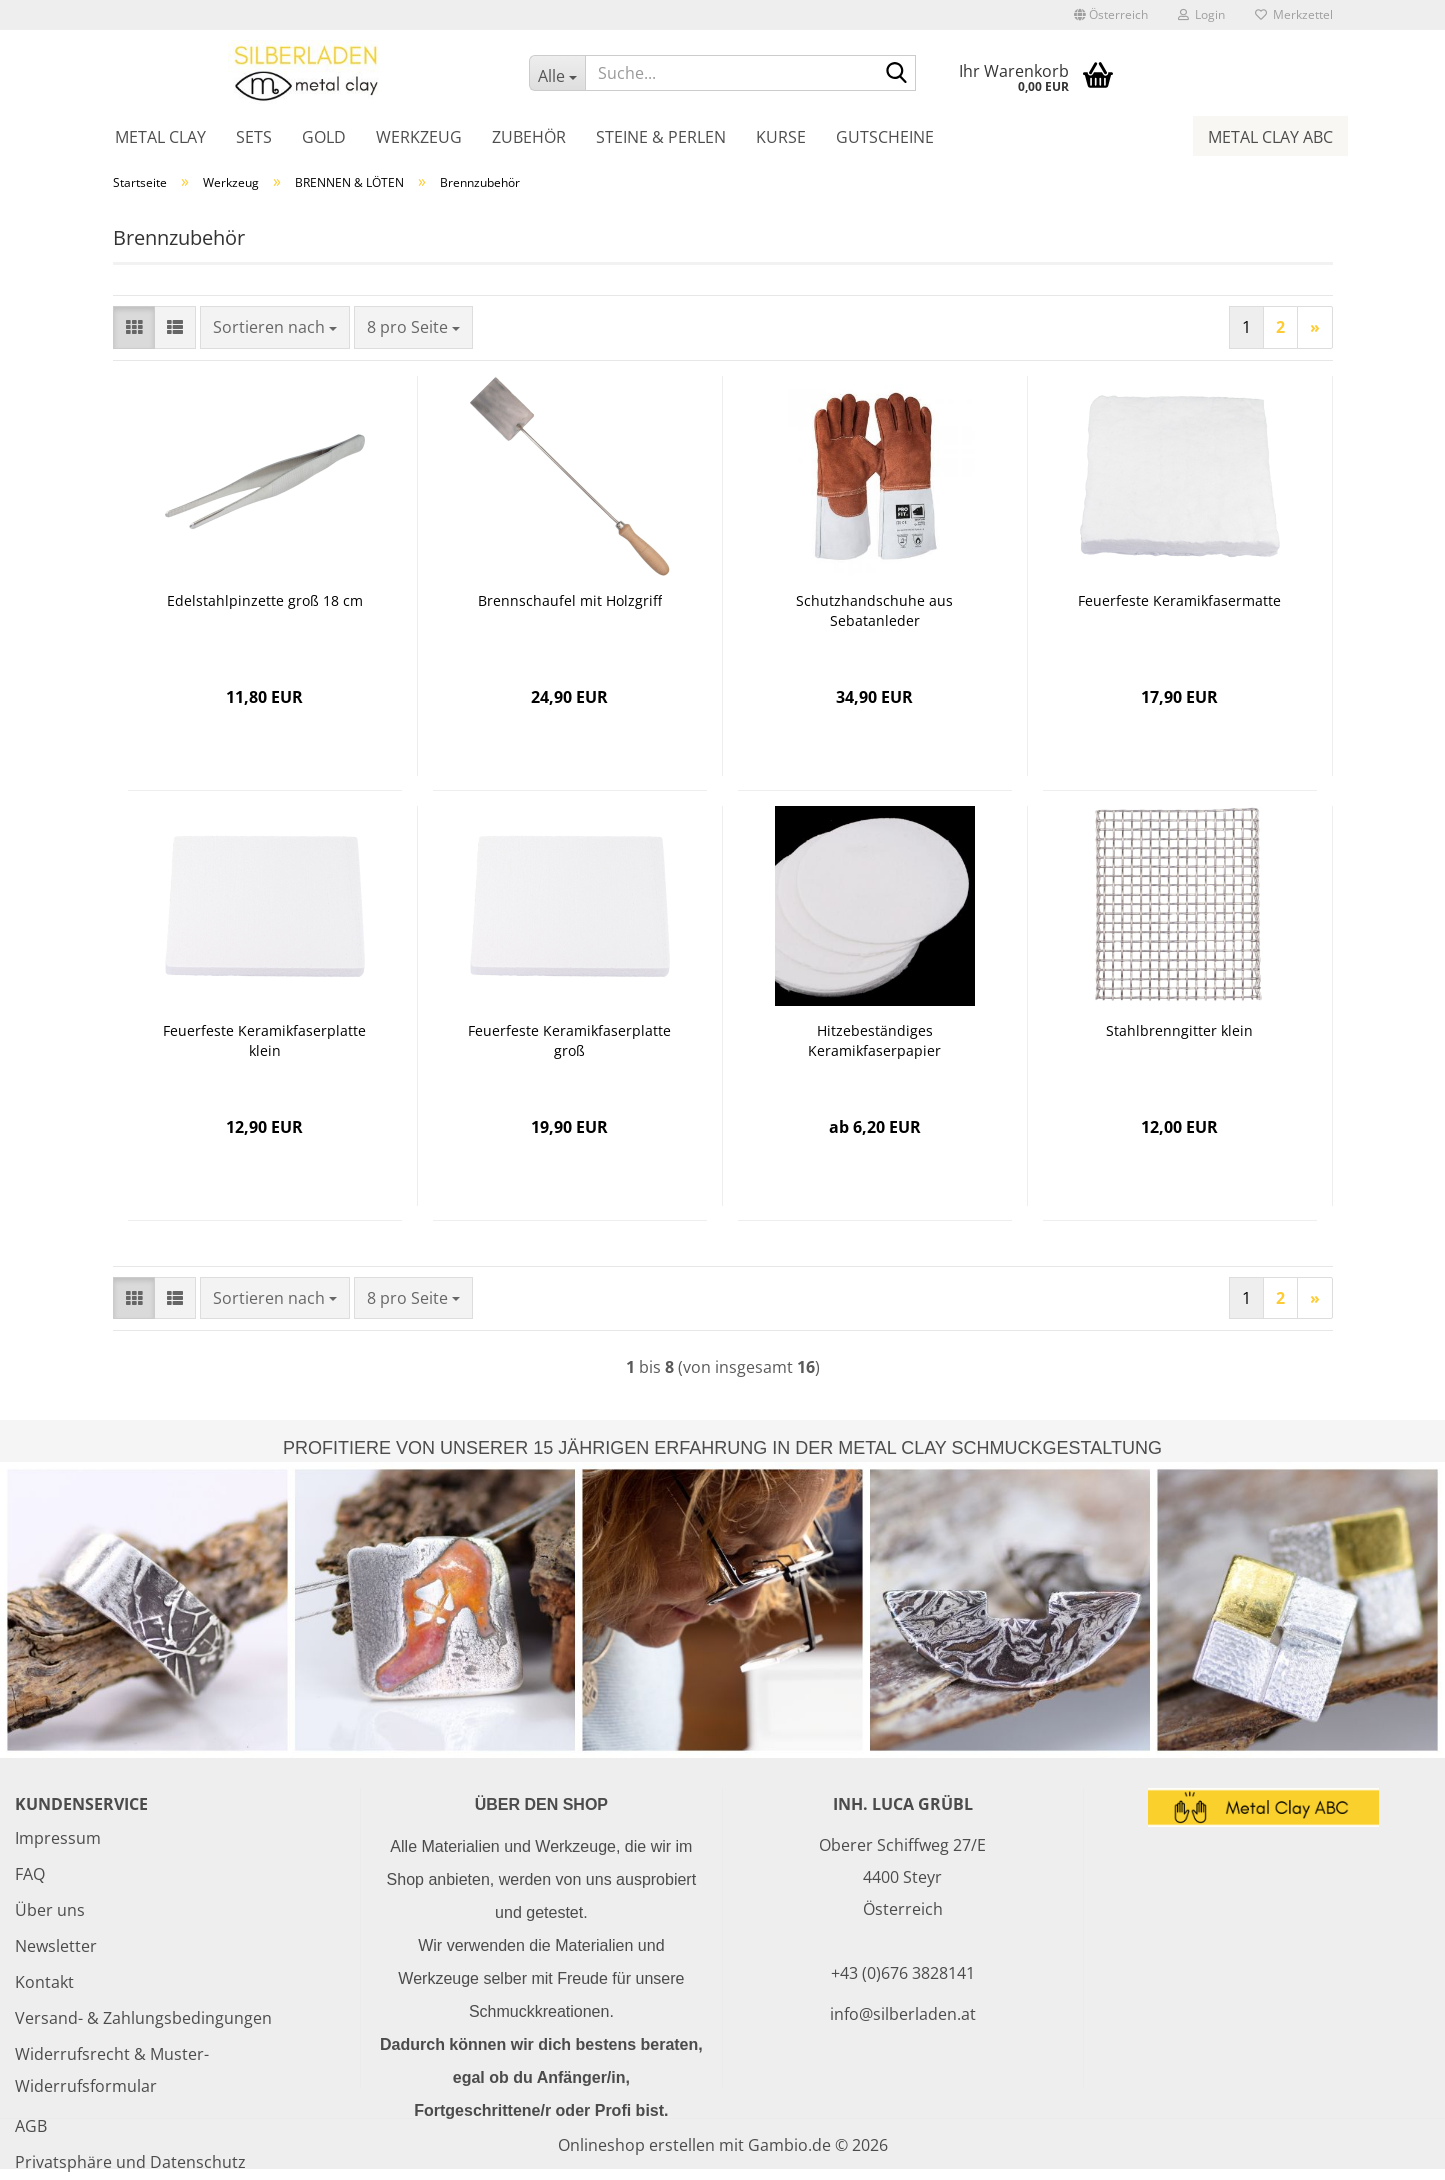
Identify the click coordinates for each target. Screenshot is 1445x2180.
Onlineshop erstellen (636, 2145)
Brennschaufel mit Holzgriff (570, 600)
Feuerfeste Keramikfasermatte (1179, 600)
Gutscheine (885, 137)
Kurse (781, 137)
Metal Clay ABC (1270, 137)
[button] (1111, 15)
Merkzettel (1294, 14)
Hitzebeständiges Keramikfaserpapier (874, 1040)
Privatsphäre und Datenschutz (130, 2162)
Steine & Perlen (661, 137)
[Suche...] (557, 73)
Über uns (50, 1910)
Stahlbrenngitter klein (1179, 1030)
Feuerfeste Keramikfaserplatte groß (569, 1040)
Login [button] (1201, 14)
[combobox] (275, 327)
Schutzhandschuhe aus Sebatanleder (874, 610)
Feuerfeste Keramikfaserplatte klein (264, 1040)
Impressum (58, 1838)
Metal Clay (160, 137)
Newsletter (56, 1946)
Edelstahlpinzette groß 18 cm (265, 600)
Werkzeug (419, 137)
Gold (324, 137)
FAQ (30, 1874)
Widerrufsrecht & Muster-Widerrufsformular (112, 2070)
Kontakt (44, 1982)
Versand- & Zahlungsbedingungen (143, 2018)
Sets (254, 137)
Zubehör (529, 137)
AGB (31, 2126)
